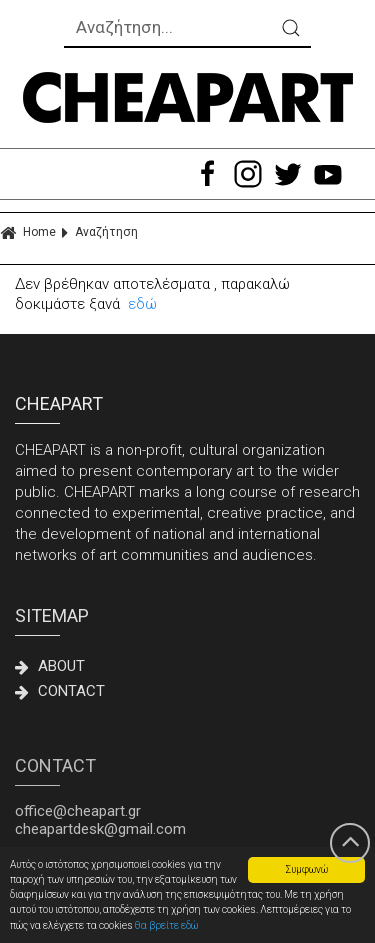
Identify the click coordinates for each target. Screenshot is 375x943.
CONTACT (60, 691)
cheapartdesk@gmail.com (100, 829)
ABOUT (50, 666)
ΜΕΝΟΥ (101, 174)
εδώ (142, 304)
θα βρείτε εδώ (166, 925)
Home (28, 232)
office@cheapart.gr (78, 811)
